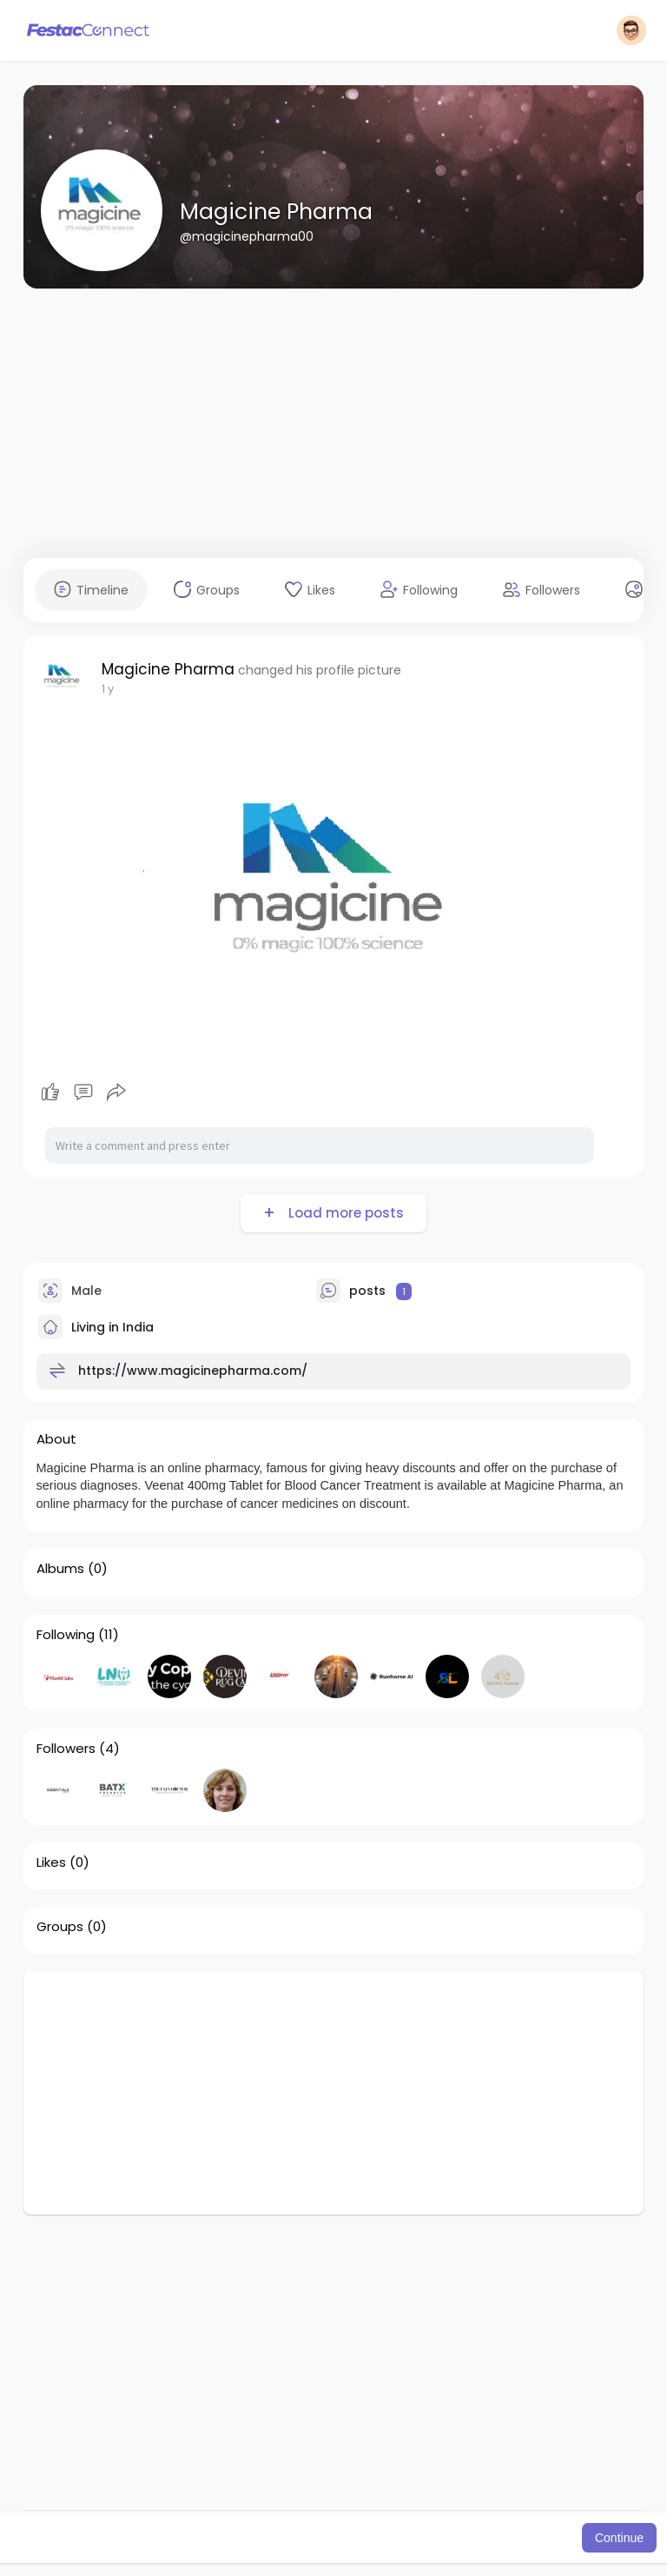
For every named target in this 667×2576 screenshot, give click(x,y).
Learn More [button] (479, 2538)
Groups (59, 1927)
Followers (66, 1749)
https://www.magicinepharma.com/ (192, 1370)
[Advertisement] (333, 423)
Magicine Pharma (276, 211)
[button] (631, 30)
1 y (108, 689)
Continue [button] (619, 2538)
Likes (51, 1862)
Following (65, 1635)
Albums (60, 1569)
